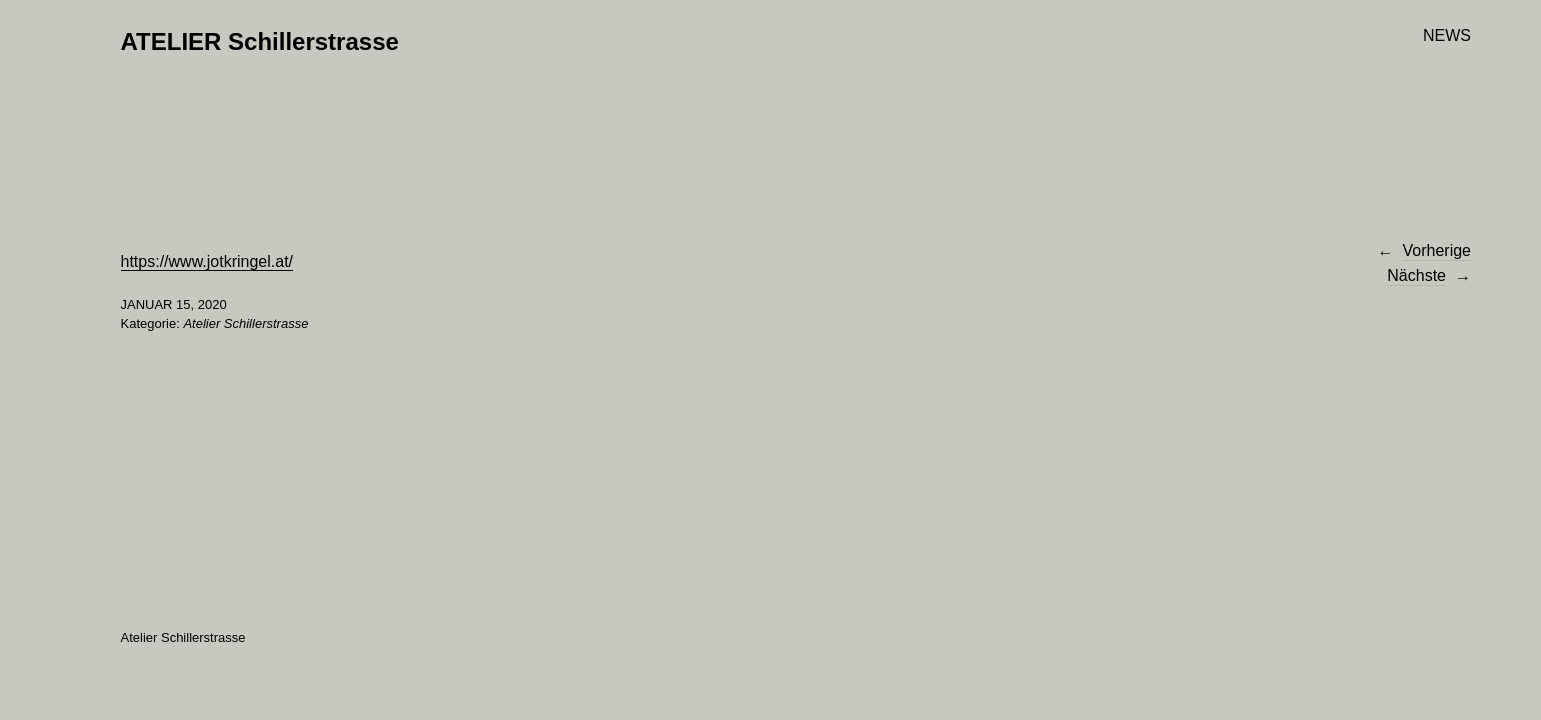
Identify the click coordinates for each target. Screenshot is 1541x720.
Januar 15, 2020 (174, 304)
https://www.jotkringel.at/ (207, 261)
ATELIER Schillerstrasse (260, 41)
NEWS (1447, 35)
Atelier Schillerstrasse (245, 323)
